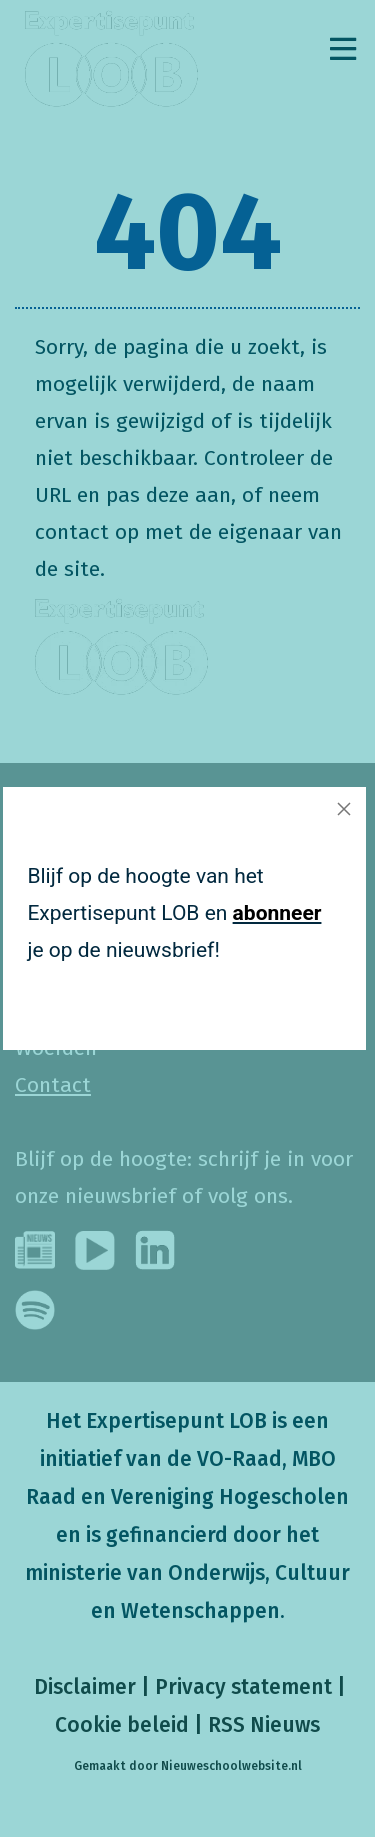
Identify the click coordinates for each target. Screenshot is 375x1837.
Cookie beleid (122, 1725)
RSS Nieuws (264, 1725)
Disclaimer (82, 1687)
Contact (53, 1085)
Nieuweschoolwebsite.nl (231, 1766)
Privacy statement (243, 1687)
